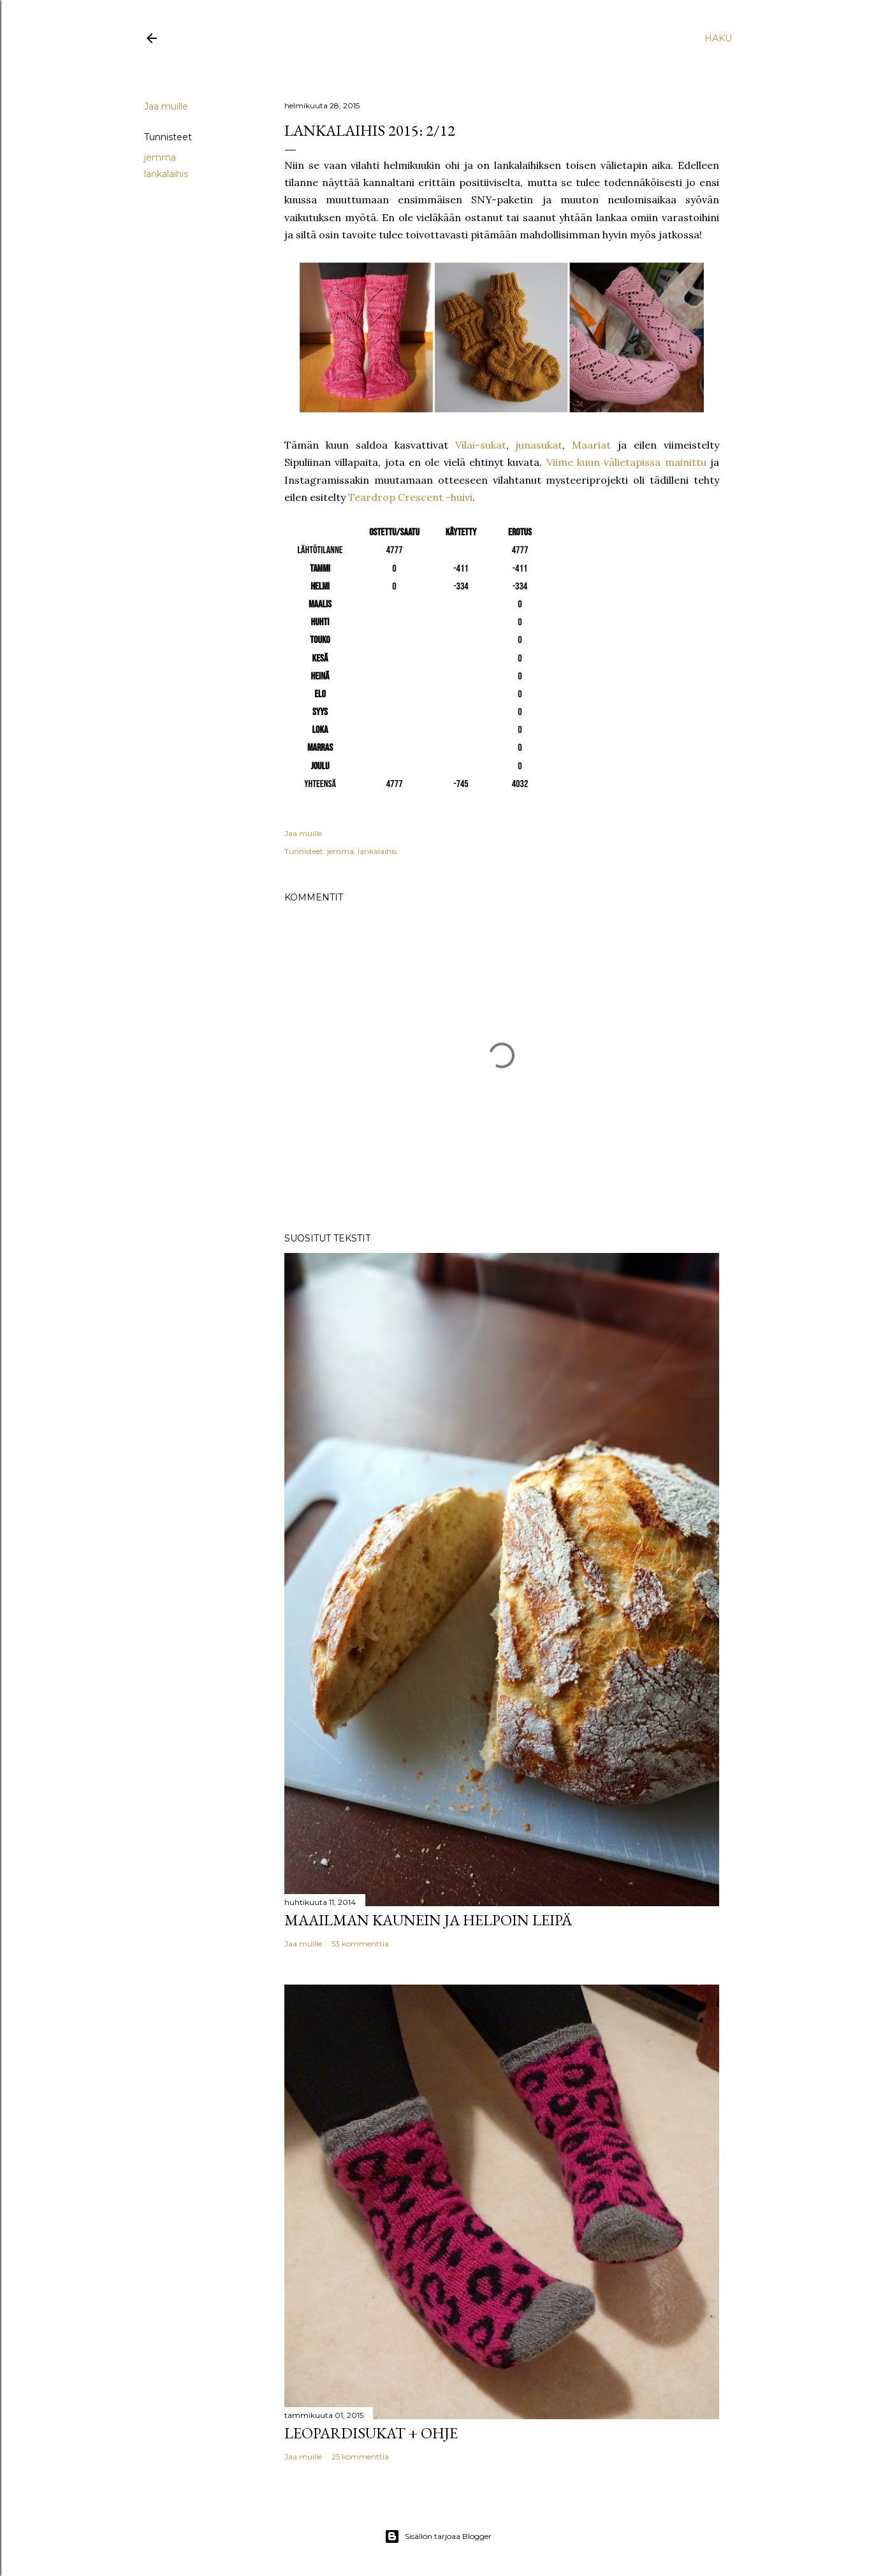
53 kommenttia (360, 1943)
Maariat (591, 444)
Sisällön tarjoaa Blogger (438, 2536)
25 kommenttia (360, 2456)
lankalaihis (166, 174)
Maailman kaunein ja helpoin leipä (428, 1920)
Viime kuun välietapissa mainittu (626, 462)
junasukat (538, 444)
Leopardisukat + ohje (371, 2433)
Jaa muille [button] (166, 106)
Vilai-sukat (480, 444)
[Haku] (718, 38)
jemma (160, 157)
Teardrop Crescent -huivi (410, 497)
